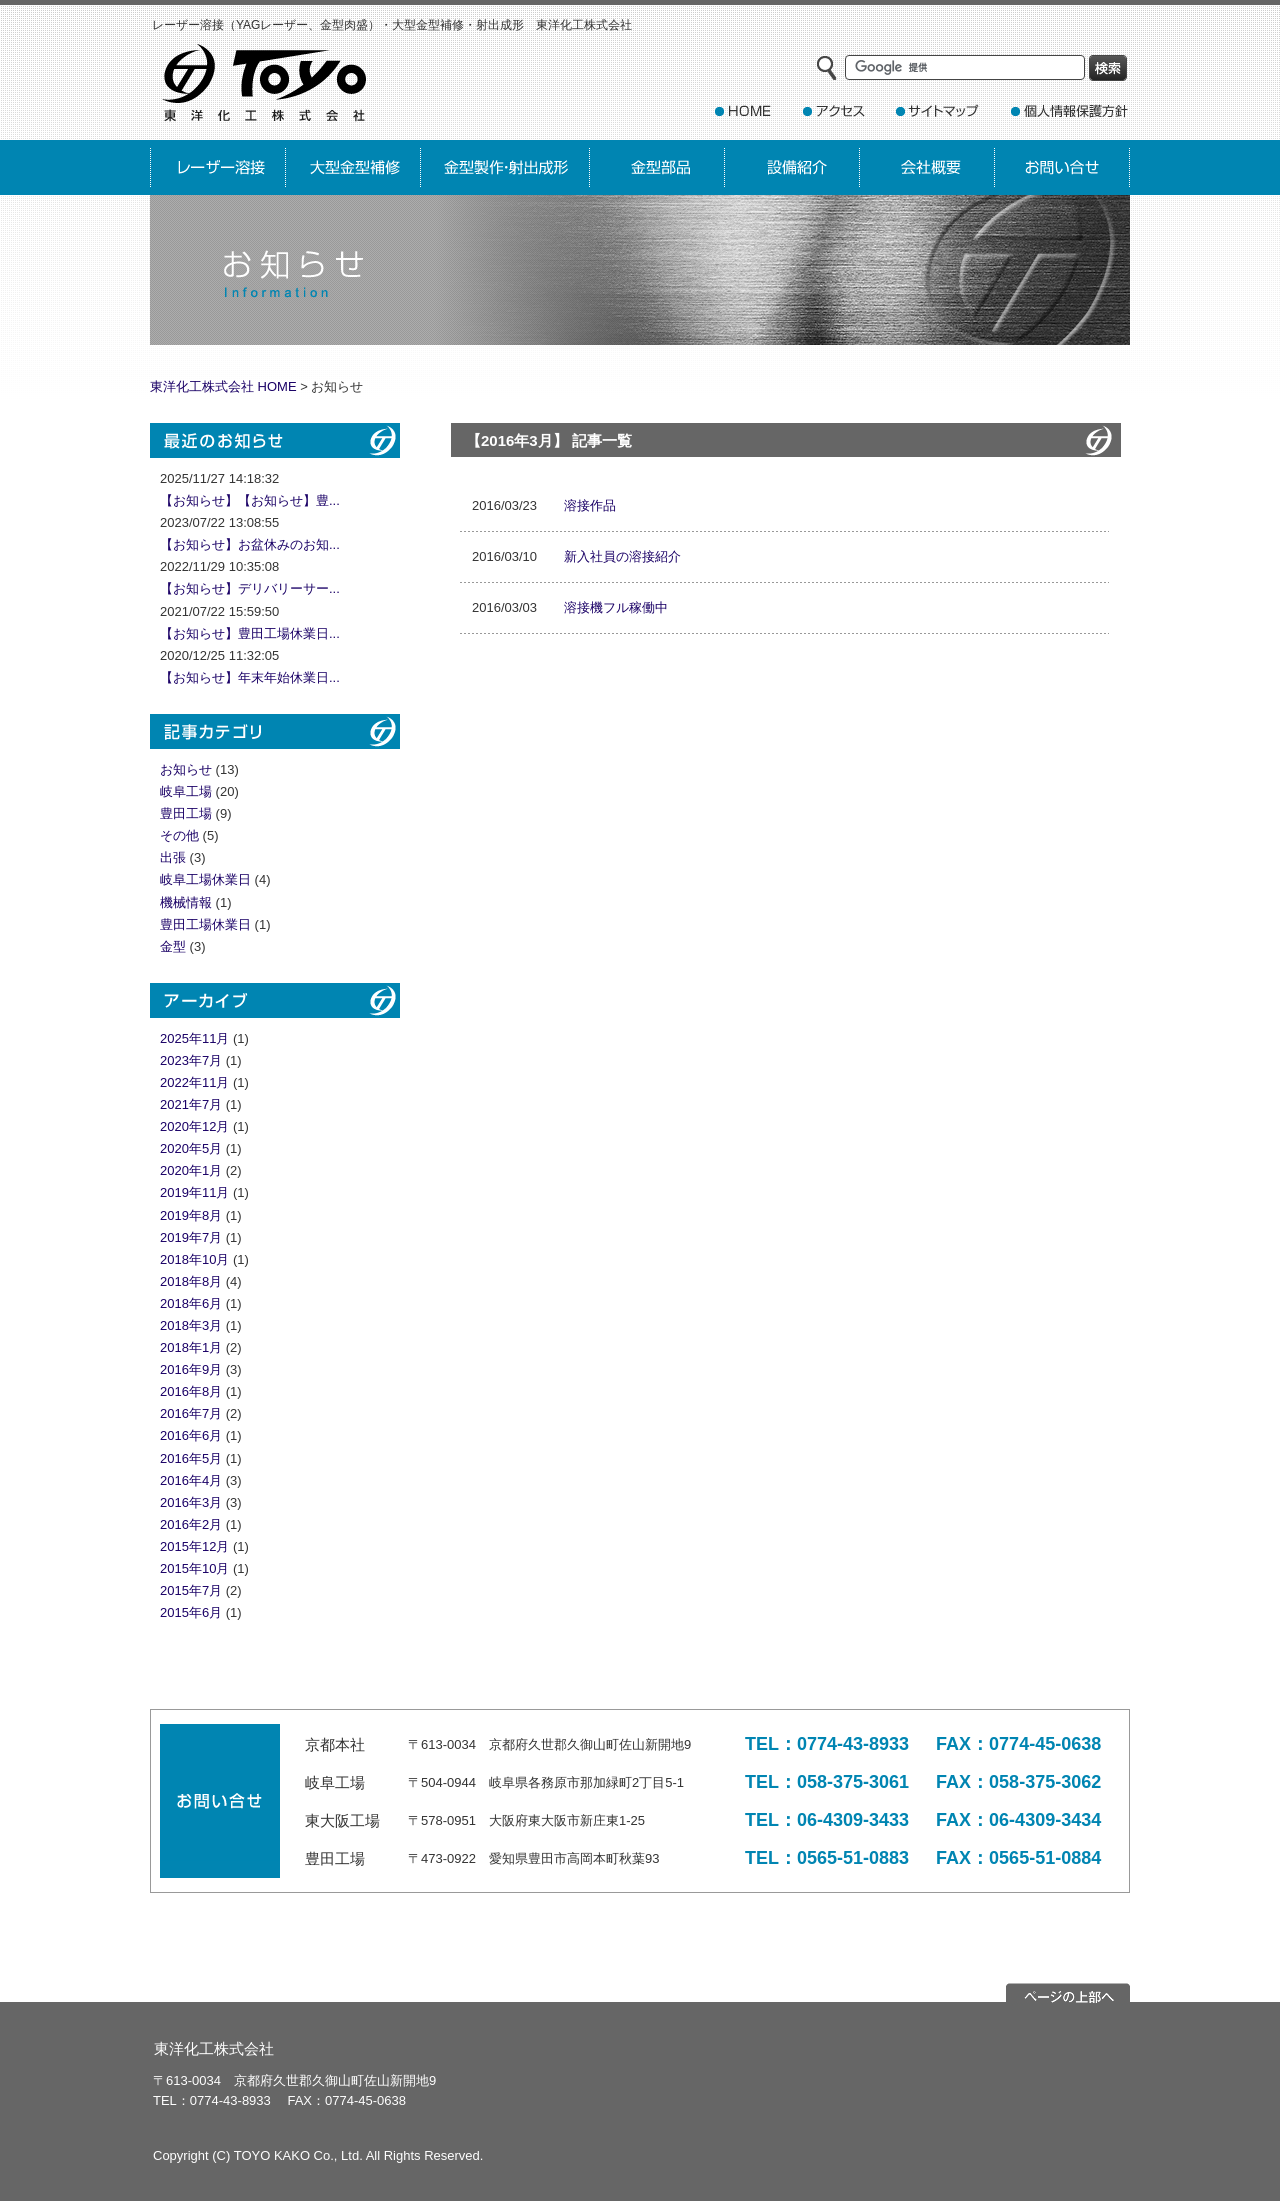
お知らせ (186, 769)
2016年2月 (191, 1524)
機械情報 (186, 902)
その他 (179, 835)
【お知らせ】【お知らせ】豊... (250, 500)
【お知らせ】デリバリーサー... (250, 588)
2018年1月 (191, 1347)
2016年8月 (191, 1391)
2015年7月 (191, 1590)
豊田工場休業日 (205, 924)
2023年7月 (191, 1060)
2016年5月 (191, 1458)
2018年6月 (191, 1303)
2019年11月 (194, 1192)
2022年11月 (194, 1082)
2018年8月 (191, 1281)
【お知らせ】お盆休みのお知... (250, 544)
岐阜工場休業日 (205, 879)
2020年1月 (191, 1170)
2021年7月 (191, 1104)
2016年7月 (191, 1413)
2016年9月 (191, 1369)
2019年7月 (191, 1237)
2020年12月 (194, 1126)
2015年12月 (194, 1546)
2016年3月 (191, 1502)
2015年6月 (191, 1612)
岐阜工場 (186, 791)
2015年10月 (194, 1568)
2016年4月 (191, 1480)
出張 (173, 857)
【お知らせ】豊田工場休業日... (250, 633)
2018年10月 (194, 1259)
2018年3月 (191, 1325)
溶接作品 (590, 505)
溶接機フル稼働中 (616, 607)
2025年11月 (194, 1038)
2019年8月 (191, 1215)
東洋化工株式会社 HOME (223, 386)
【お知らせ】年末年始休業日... (250, 677)
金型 (173, 946)
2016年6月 (191, 1435)
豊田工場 (186, 813)
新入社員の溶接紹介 (622, 556)
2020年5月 (191, 1148)
